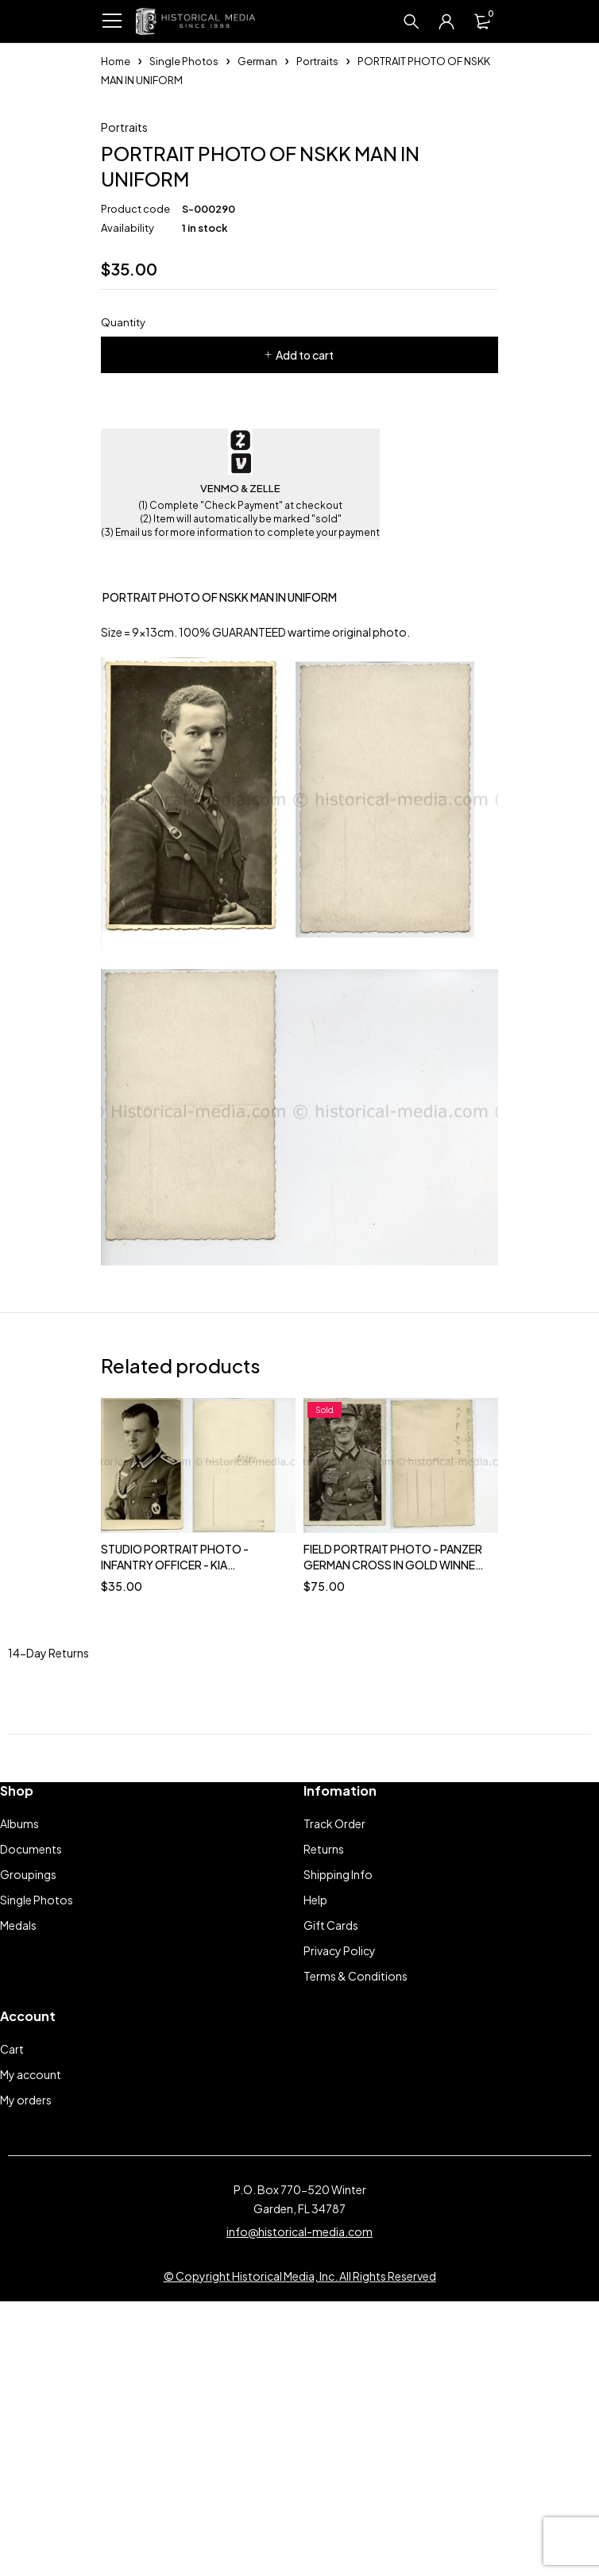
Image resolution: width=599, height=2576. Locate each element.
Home (115, 61)
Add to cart (305, 610)
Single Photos (183, 61)
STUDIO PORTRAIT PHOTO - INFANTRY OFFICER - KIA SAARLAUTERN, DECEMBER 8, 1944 (192, 1819)
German (257, 61)
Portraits (317, 61)
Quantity (123, 577)
